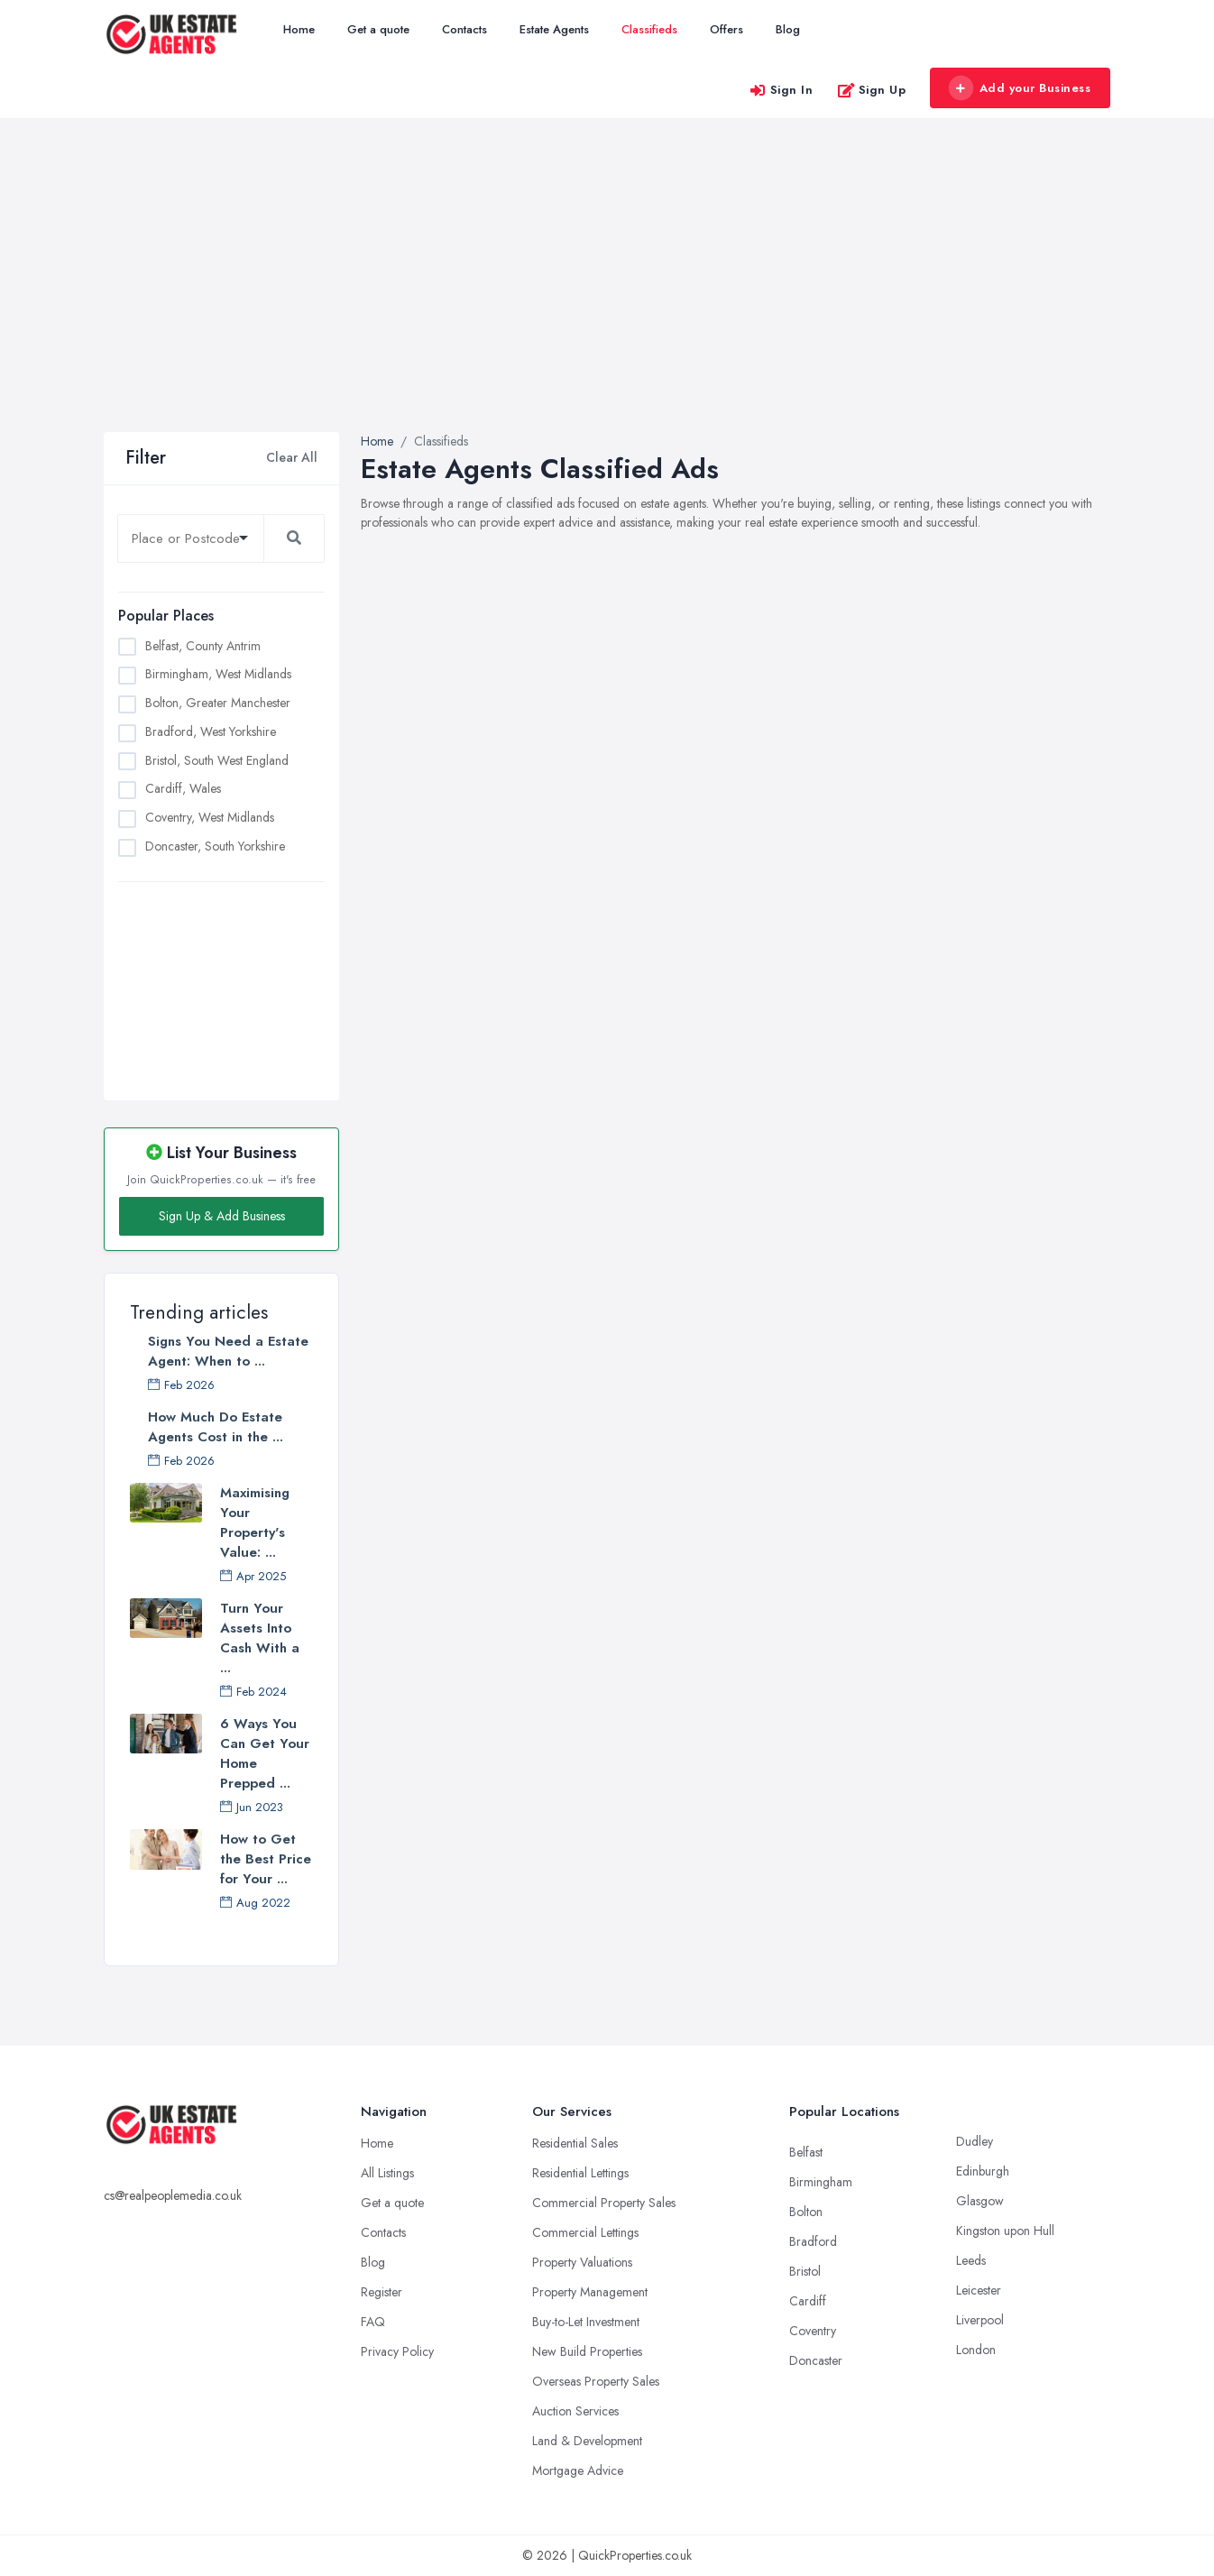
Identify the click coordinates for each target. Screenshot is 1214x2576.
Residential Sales (575, 2143)
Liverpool (980, 2320)
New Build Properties (587, 2351)
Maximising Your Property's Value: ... (255, 1522)
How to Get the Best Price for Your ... (265, 1859)
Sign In (781, 89)
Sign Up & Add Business (222, 1216)
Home (299, 29)
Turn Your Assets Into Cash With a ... (259, 1638)
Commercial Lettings (585, 2232)
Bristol (805, 2271)
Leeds (971, 2260)
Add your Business (1019, 88)
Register (381, 2292)
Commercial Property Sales (604, 2203)
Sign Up (872, 89)
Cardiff (807, 2301)
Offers (726, 29)
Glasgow (980, 2201)
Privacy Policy (397, 2351)
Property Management (590, 2292)
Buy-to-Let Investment (585, 2322)
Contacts (464, 29)
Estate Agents (554, 29)
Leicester (978, 2290)
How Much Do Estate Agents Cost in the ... (215, 1427)
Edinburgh (982, 2171)
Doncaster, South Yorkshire (215, 846)
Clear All (291, 457)
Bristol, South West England (217, 760)
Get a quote (378, 29)
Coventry (812, 2331)
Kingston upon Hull (1005, 2231)
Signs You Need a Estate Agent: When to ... (228, 1351)
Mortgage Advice (577, 2470)
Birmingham (820, 2182)
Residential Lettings (580, 2173)
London (976, 2350)
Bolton (806, 2212)
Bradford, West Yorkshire (210, 731)
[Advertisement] (607, 296)
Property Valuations (582, 2262)
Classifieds (649, 29)
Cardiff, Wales (183, 788)
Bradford (813, 2241)
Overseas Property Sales (595, 2381)
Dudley (974, 2141)
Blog (788, 29)
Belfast (806, 2152)
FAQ (373, 2322)
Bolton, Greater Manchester (217, 703)
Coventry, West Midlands (209, 817)
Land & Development (587, 2441)
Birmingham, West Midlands (218, 674)
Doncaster (815, 2360)
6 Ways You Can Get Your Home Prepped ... (264, 1753)
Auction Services (575, 2411)
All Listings (387, 2173)
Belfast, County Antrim (203, 646)
